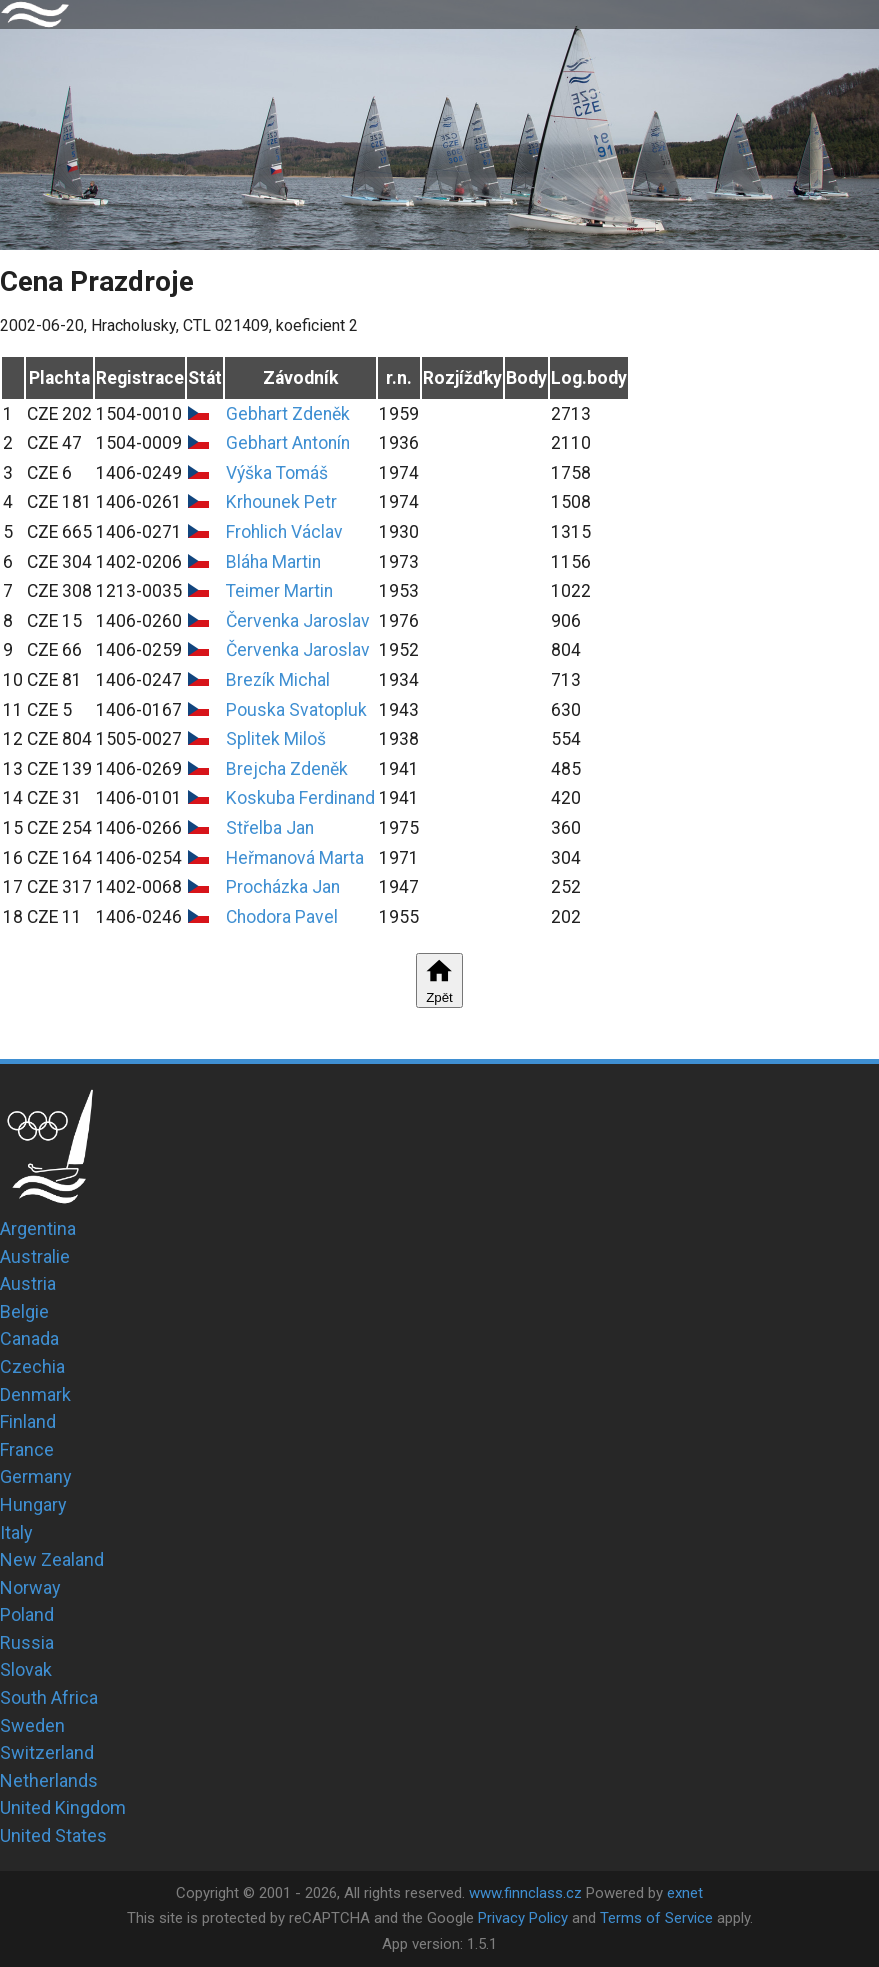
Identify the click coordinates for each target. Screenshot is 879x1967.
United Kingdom (63, 1807)
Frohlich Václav (284, 532)
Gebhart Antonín (288, 443)
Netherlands (49, 1780)
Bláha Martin (273, 562)
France (27, 1449)
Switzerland (47, 1752)
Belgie (24, 1311)
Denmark (35, 1394)
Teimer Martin (279, 591)
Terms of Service (656, 1918)
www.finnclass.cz (525, 1893)
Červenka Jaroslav (298, 621)
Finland (28, 1421)
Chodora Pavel (282, 917)
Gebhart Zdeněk (288, 414)
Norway (30, 1587)
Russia (27, 1642)
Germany (36, 1476)
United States (53, 1835)
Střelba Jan (270, 828)
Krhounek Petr (281, 502)
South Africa (49, 1697)
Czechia (32, 1366)
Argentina (38, 1228)
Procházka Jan (283, 887)
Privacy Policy (523, 1918)
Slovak (26, 1669)
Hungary (33, 1504)
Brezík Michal (278, 680)
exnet (685, 1893)
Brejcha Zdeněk (287, 769)
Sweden (32, 1725)
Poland (27, 1614)
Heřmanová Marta (295, 858)
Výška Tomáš (277, 473)
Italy (16, 1532)
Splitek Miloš (276, 739)
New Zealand (52, 1559)
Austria (28, 1283)
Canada (29, 1338)
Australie (35, 1256)
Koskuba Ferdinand (300, 798)
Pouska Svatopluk (296, 710)
